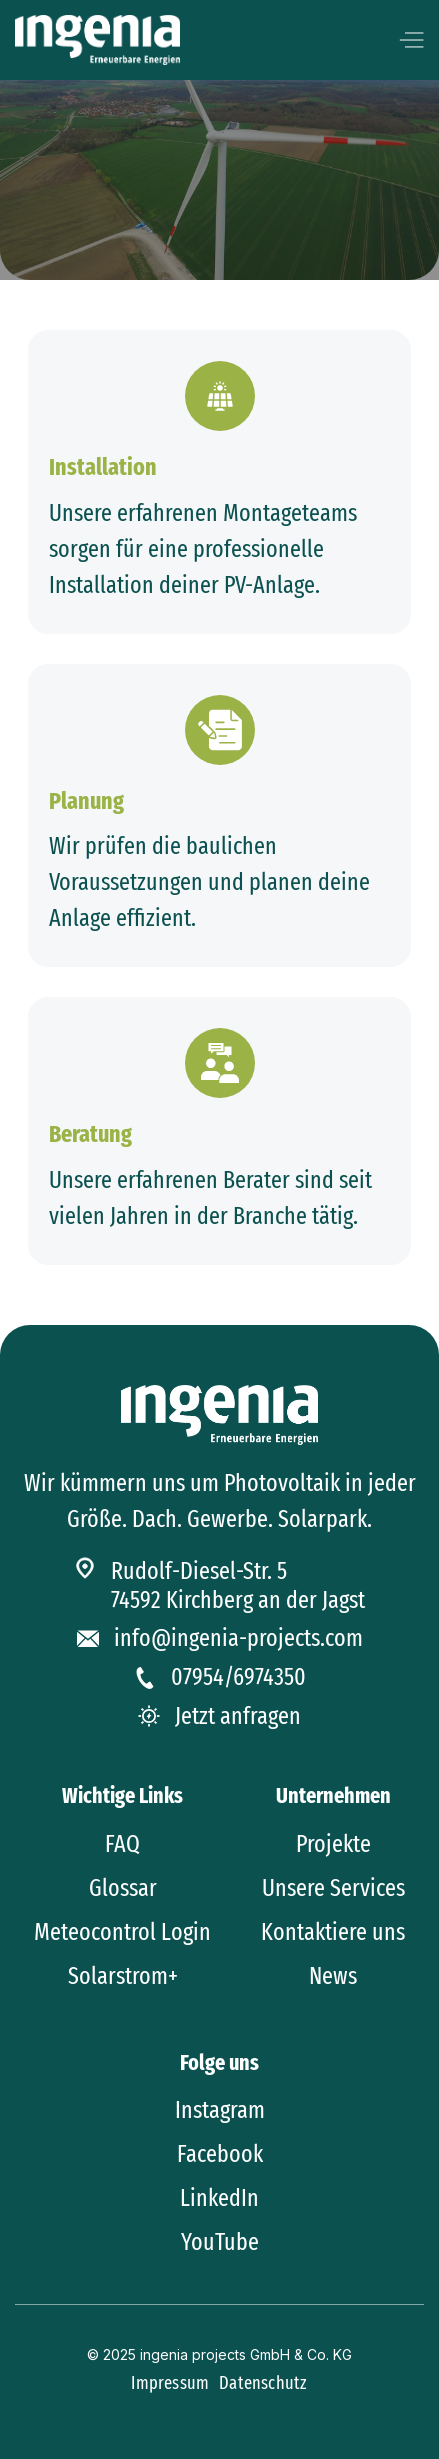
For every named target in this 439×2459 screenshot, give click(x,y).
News (333, 1976)
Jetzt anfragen (238, 1716)
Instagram (220, 2110)
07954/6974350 (238, 1677)
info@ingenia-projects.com (238, 1638)
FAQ (122, 1844)
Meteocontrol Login (122, 1932)
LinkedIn (219, 2198)
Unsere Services (333, 1888)
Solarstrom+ (123, 1976)
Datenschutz (263, 2383)
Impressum (170, 2383)
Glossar (123, 1888)
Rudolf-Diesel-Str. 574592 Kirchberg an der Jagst (238, 1585)
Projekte (333, 1844)
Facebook (220, 2154)
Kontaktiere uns (333, 1932)
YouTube (220, 2242)
